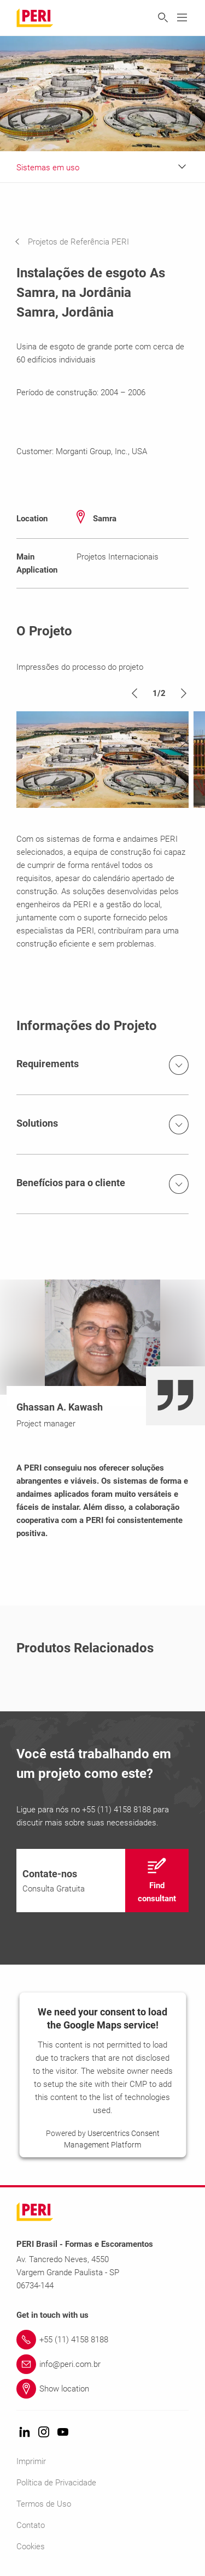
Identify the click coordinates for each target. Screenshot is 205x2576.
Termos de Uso (43, 2504)
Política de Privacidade (56, 2483)
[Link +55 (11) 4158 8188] (102, 2339)
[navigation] (80, 242)
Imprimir (31, 2461)
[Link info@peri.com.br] (102, 2364)
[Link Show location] (102, 2389)
